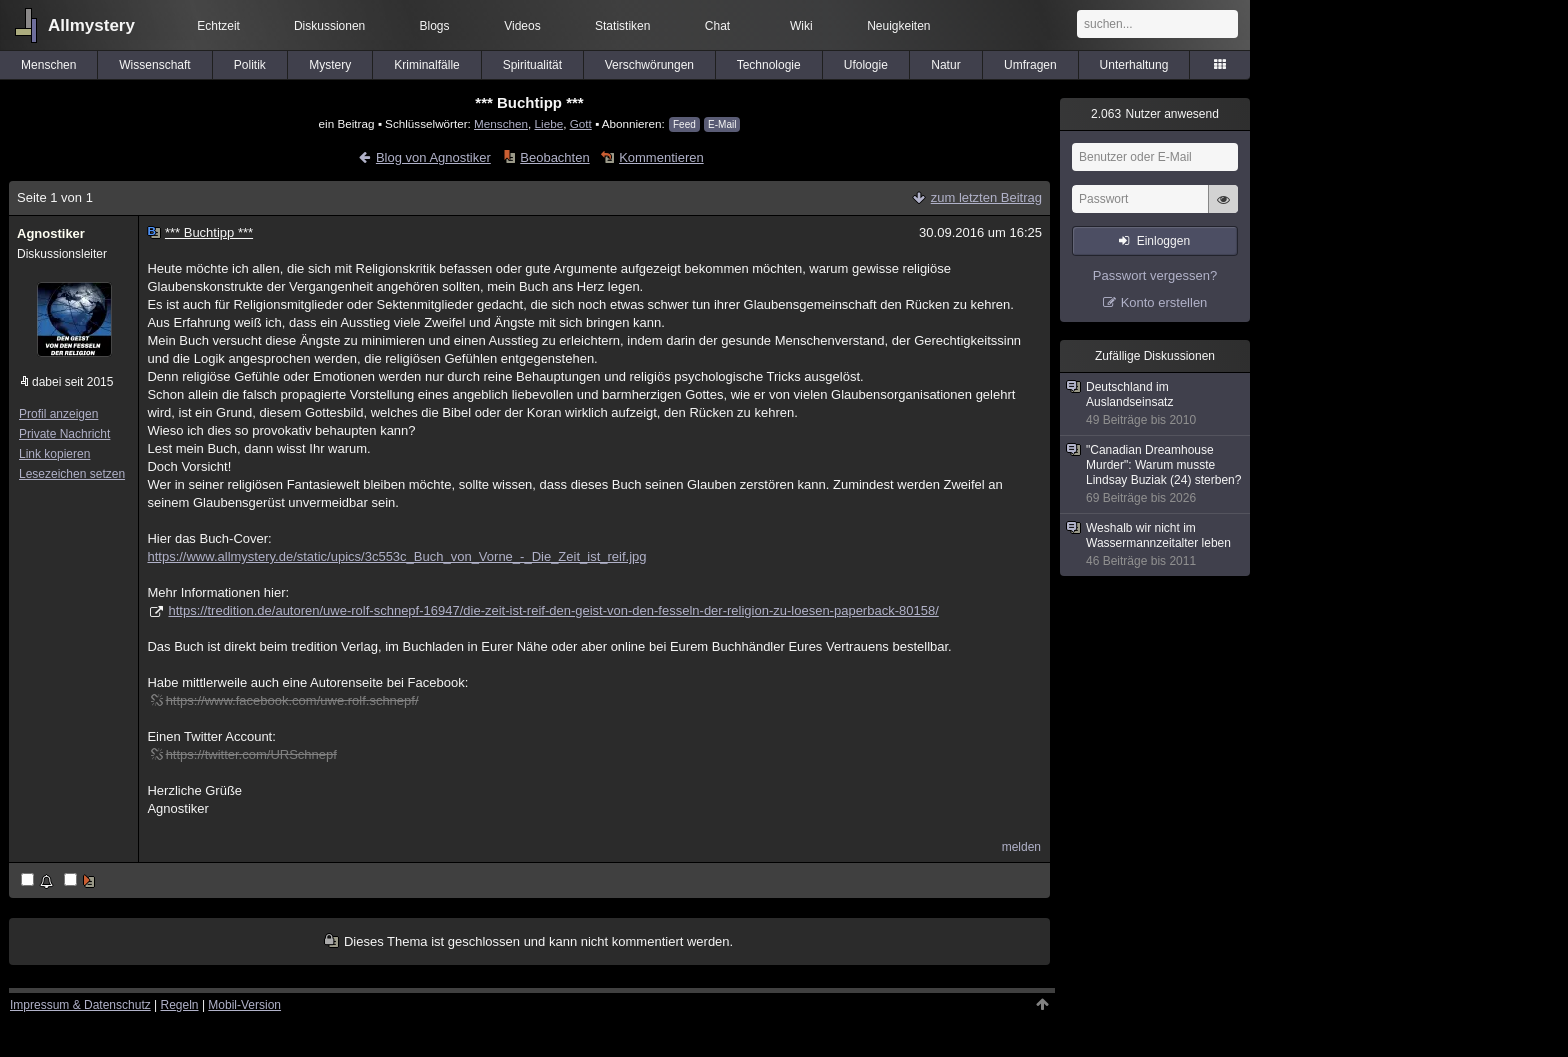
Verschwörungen (649, 65)
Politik (250, 65)
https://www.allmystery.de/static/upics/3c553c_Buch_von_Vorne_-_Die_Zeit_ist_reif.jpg (396, 556)
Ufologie (866, 65)
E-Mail (722, 124)
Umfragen (1030, 65)
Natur (945, 65)
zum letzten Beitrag (986, 197)
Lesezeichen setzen (72, 474)
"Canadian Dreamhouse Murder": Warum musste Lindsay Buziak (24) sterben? (1156, 474)
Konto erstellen (1164, 302)
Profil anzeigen (58, 414)
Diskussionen (329, 26)
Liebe (549, 123)
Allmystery (91, 25)
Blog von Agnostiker (433, 157)
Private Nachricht (64, 434)
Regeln (180, 1005)
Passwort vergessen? (1155, 275)
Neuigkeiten (898, 26)
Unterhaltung (1134, 65)
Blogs (435, 26)
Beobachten (554, 157)
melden (1021, 847)
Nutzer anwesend (1155, 114)
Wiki (801, 26)
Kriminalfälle (426, 65)
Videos (522, 26)
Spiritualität (532, 65)
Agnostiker (51, 233)
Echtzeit (218, 26)
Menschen (48, 65)
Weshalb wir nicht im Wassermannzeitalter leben (1156, 545)
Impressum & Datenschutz (80, 1005)
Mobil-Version (244, 1005)
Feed (684, 124)
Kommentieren (661, 157)
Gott (581, 123)
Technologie (769, 65)
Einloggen (1163, 241)
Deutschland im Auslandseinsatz (1156, 404)
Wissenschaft (154, 65)
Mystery (330, 65)
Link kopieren (54, 454)
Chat (717, 26)
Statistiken (622, 26)
